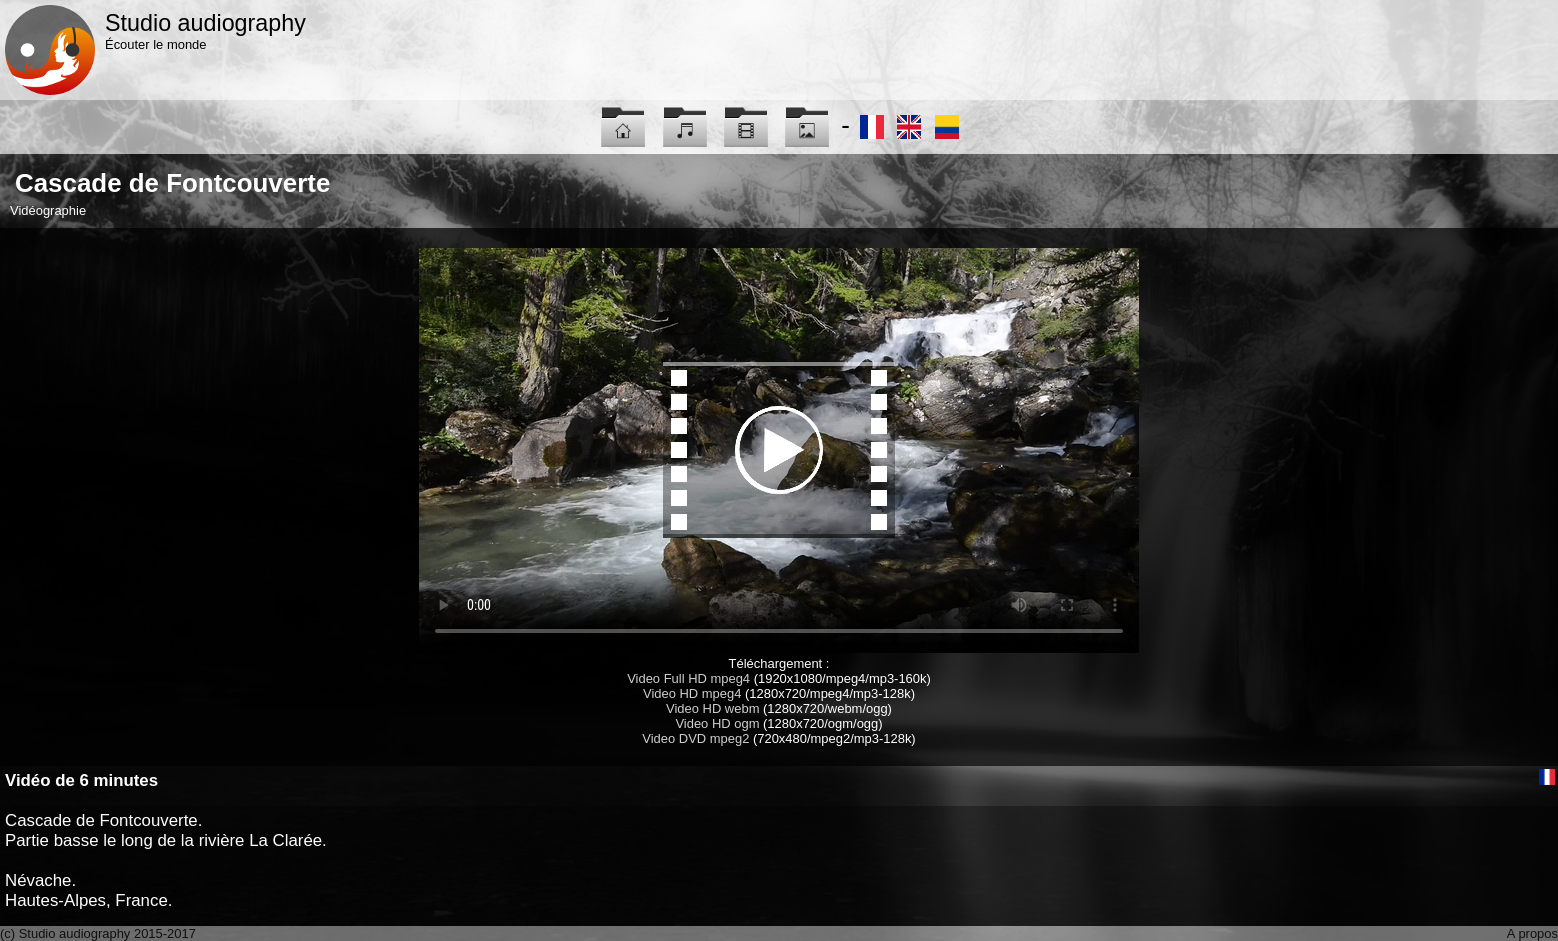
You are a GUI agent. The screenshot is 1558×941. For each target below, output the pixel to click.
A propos (1532, 933)
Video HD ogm (717, 723)
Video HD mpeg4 (692, 693)
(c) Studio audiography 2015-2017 (98, 933)
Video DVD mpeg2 (695, 738)
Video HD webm (712, 708)
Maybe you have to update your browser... (779, 450)
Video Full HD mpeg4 (688, 678)
